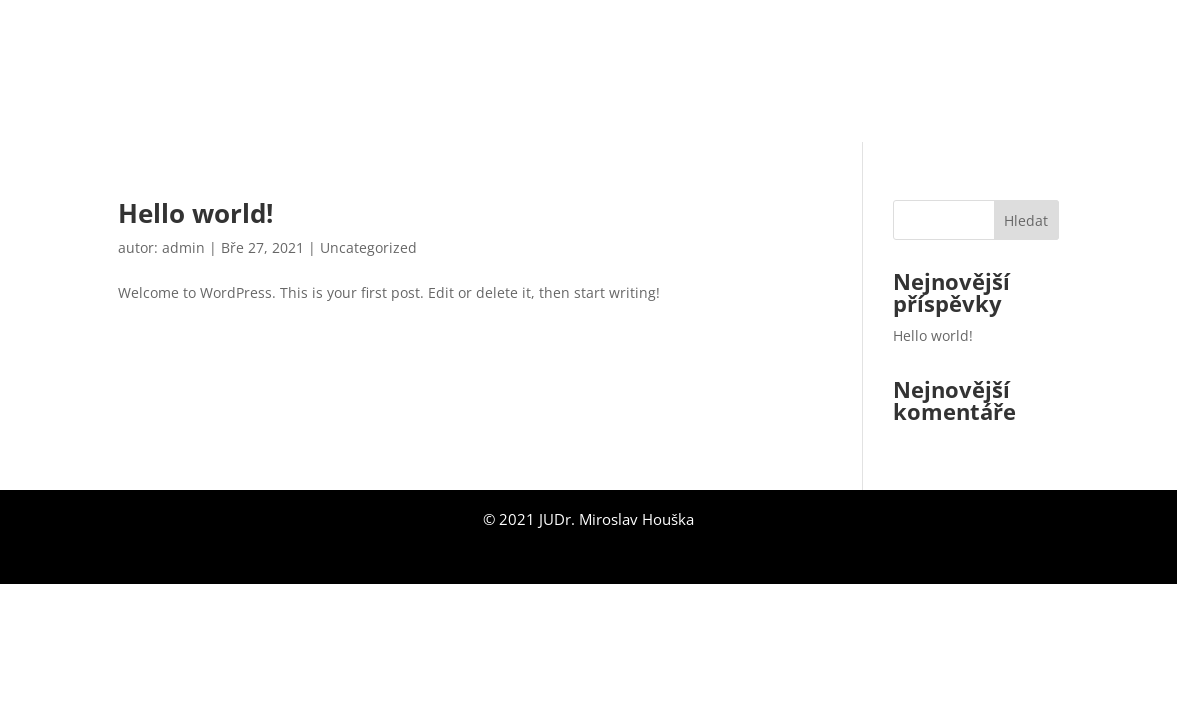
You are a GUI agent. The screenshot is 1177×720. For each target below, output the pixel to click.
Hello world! (195, 213)
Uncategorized (368, 247)
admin (183, 247)
